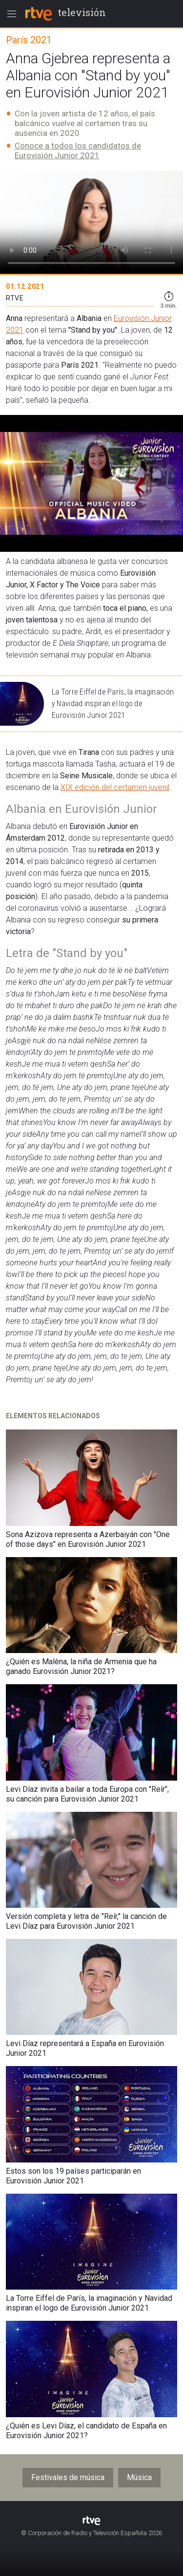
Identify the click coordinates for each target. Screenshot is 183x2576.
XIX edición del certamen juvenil (115, 787)
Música (139, 2477)
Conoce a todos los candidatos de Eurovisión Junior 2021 (78, 150)
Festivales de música (67, 2477)
